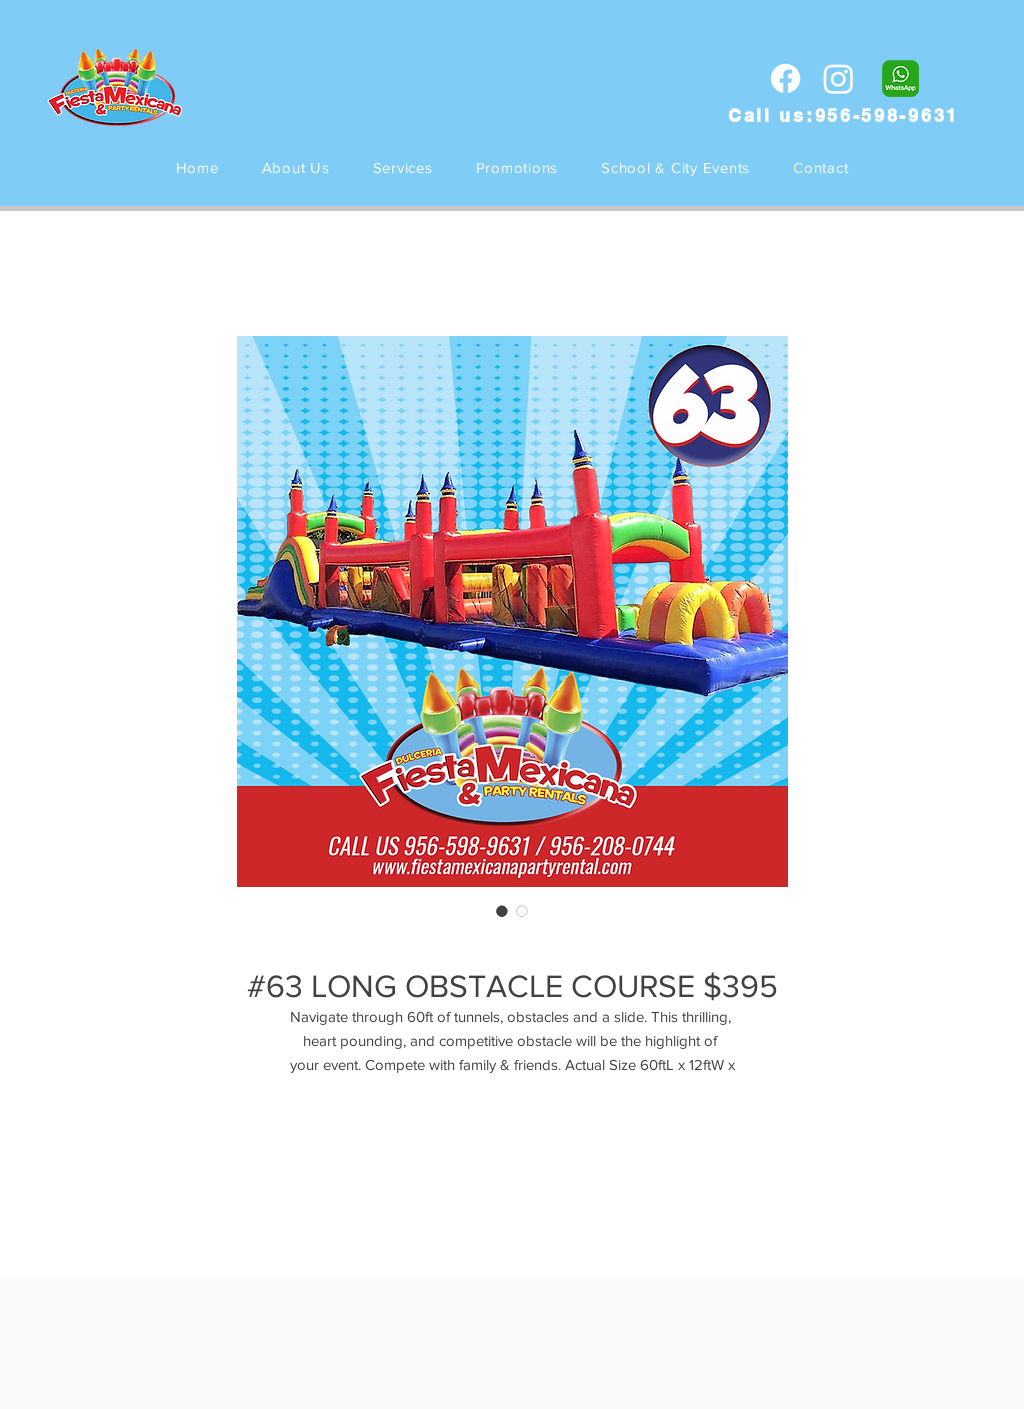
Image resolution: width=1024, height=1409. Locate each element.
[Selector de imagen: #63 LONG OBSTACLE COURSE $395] (502, 911)
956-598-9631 (887, 115)
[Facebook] (785, 78)
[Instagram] (838, 78)
